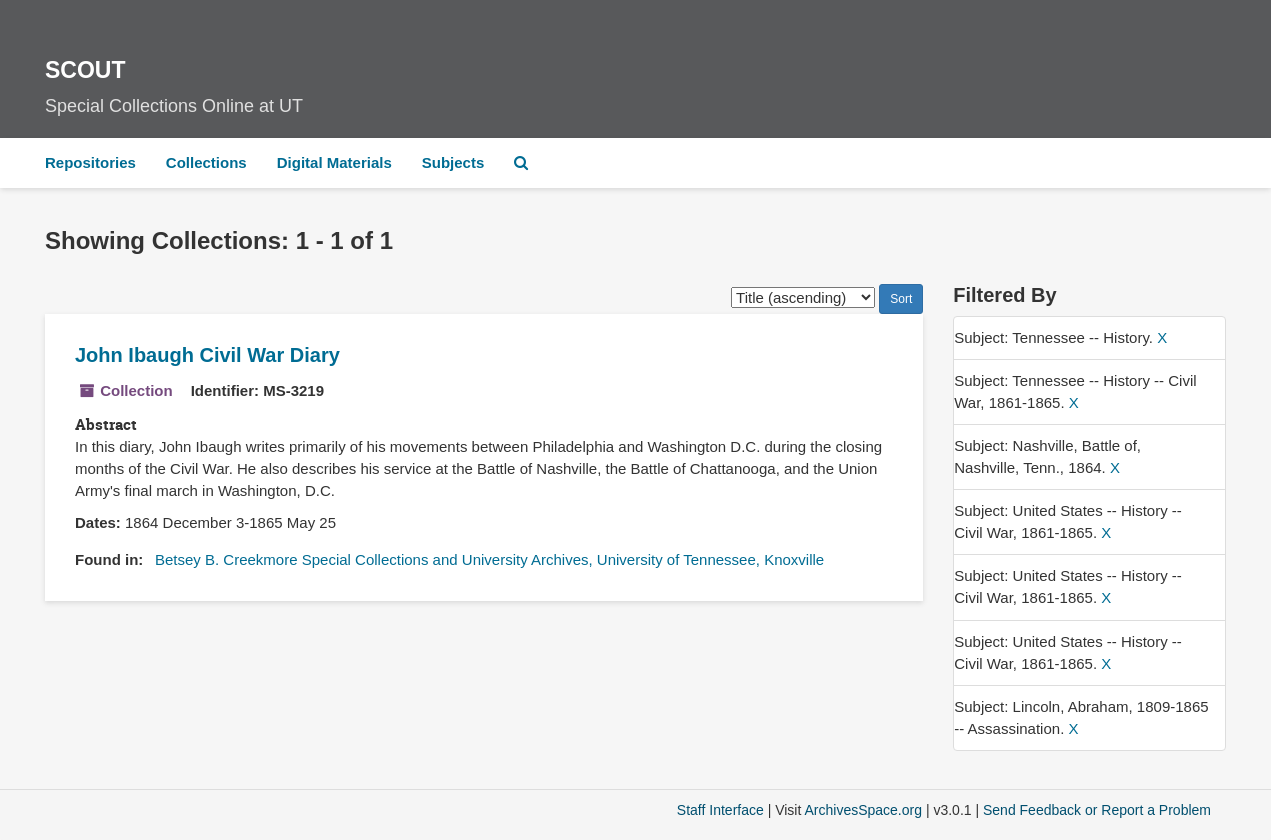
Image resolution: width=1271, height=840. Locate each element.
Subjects (453, 162)
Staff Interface (720, 810)
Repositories (90, 162)
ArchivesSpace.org (863, 810)
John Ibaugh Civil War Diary (207, 355)
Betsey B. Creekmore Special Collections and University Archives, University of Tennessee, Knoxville (489, 559)
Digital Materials (334, 162)
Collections (206, 162)
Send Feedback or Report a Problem (1097, 810)
